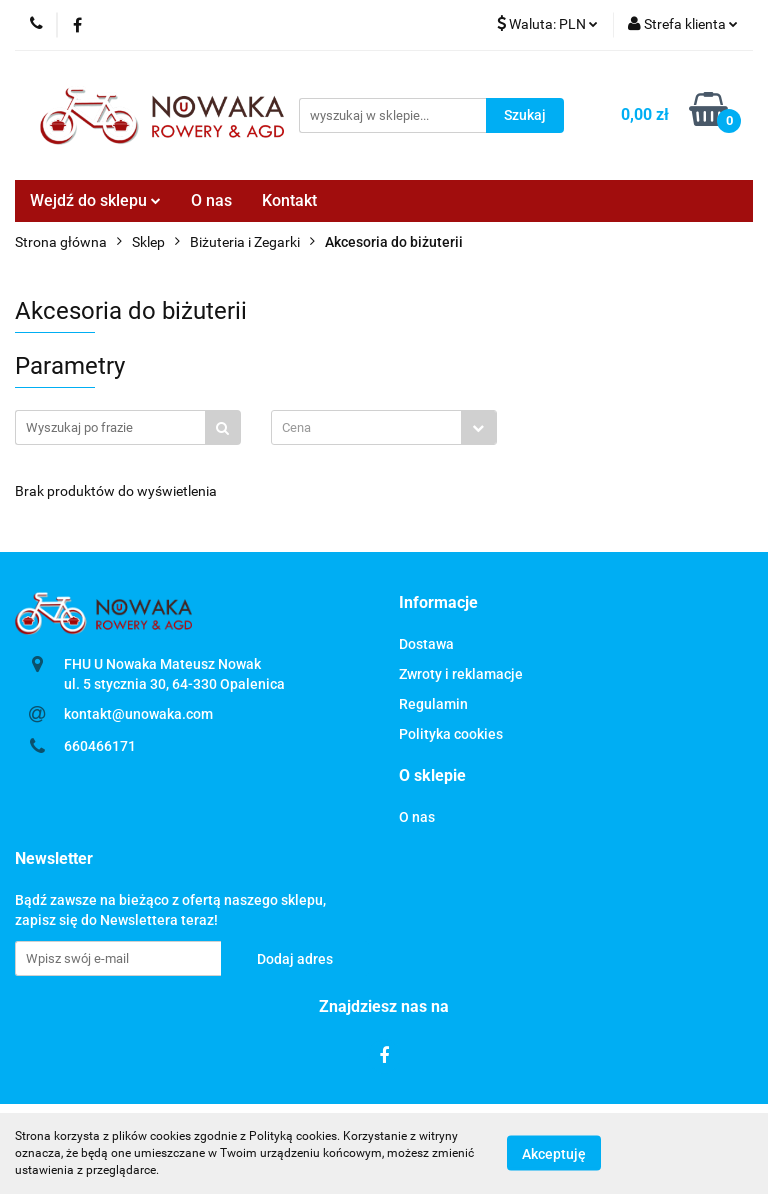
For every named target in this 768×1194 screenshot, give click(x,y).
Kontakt (289, 200)
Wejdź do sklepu (95, 200)
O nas (211, 200)
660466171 (100, 746)
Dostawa (426, 644)
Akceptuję (554, 1154)
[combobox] (384, 427)
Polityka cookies (451, 734)
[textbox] (366, 427)
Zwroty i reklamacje (461, 674)
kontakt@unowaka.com (138, 714)
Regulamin (433, 704)
